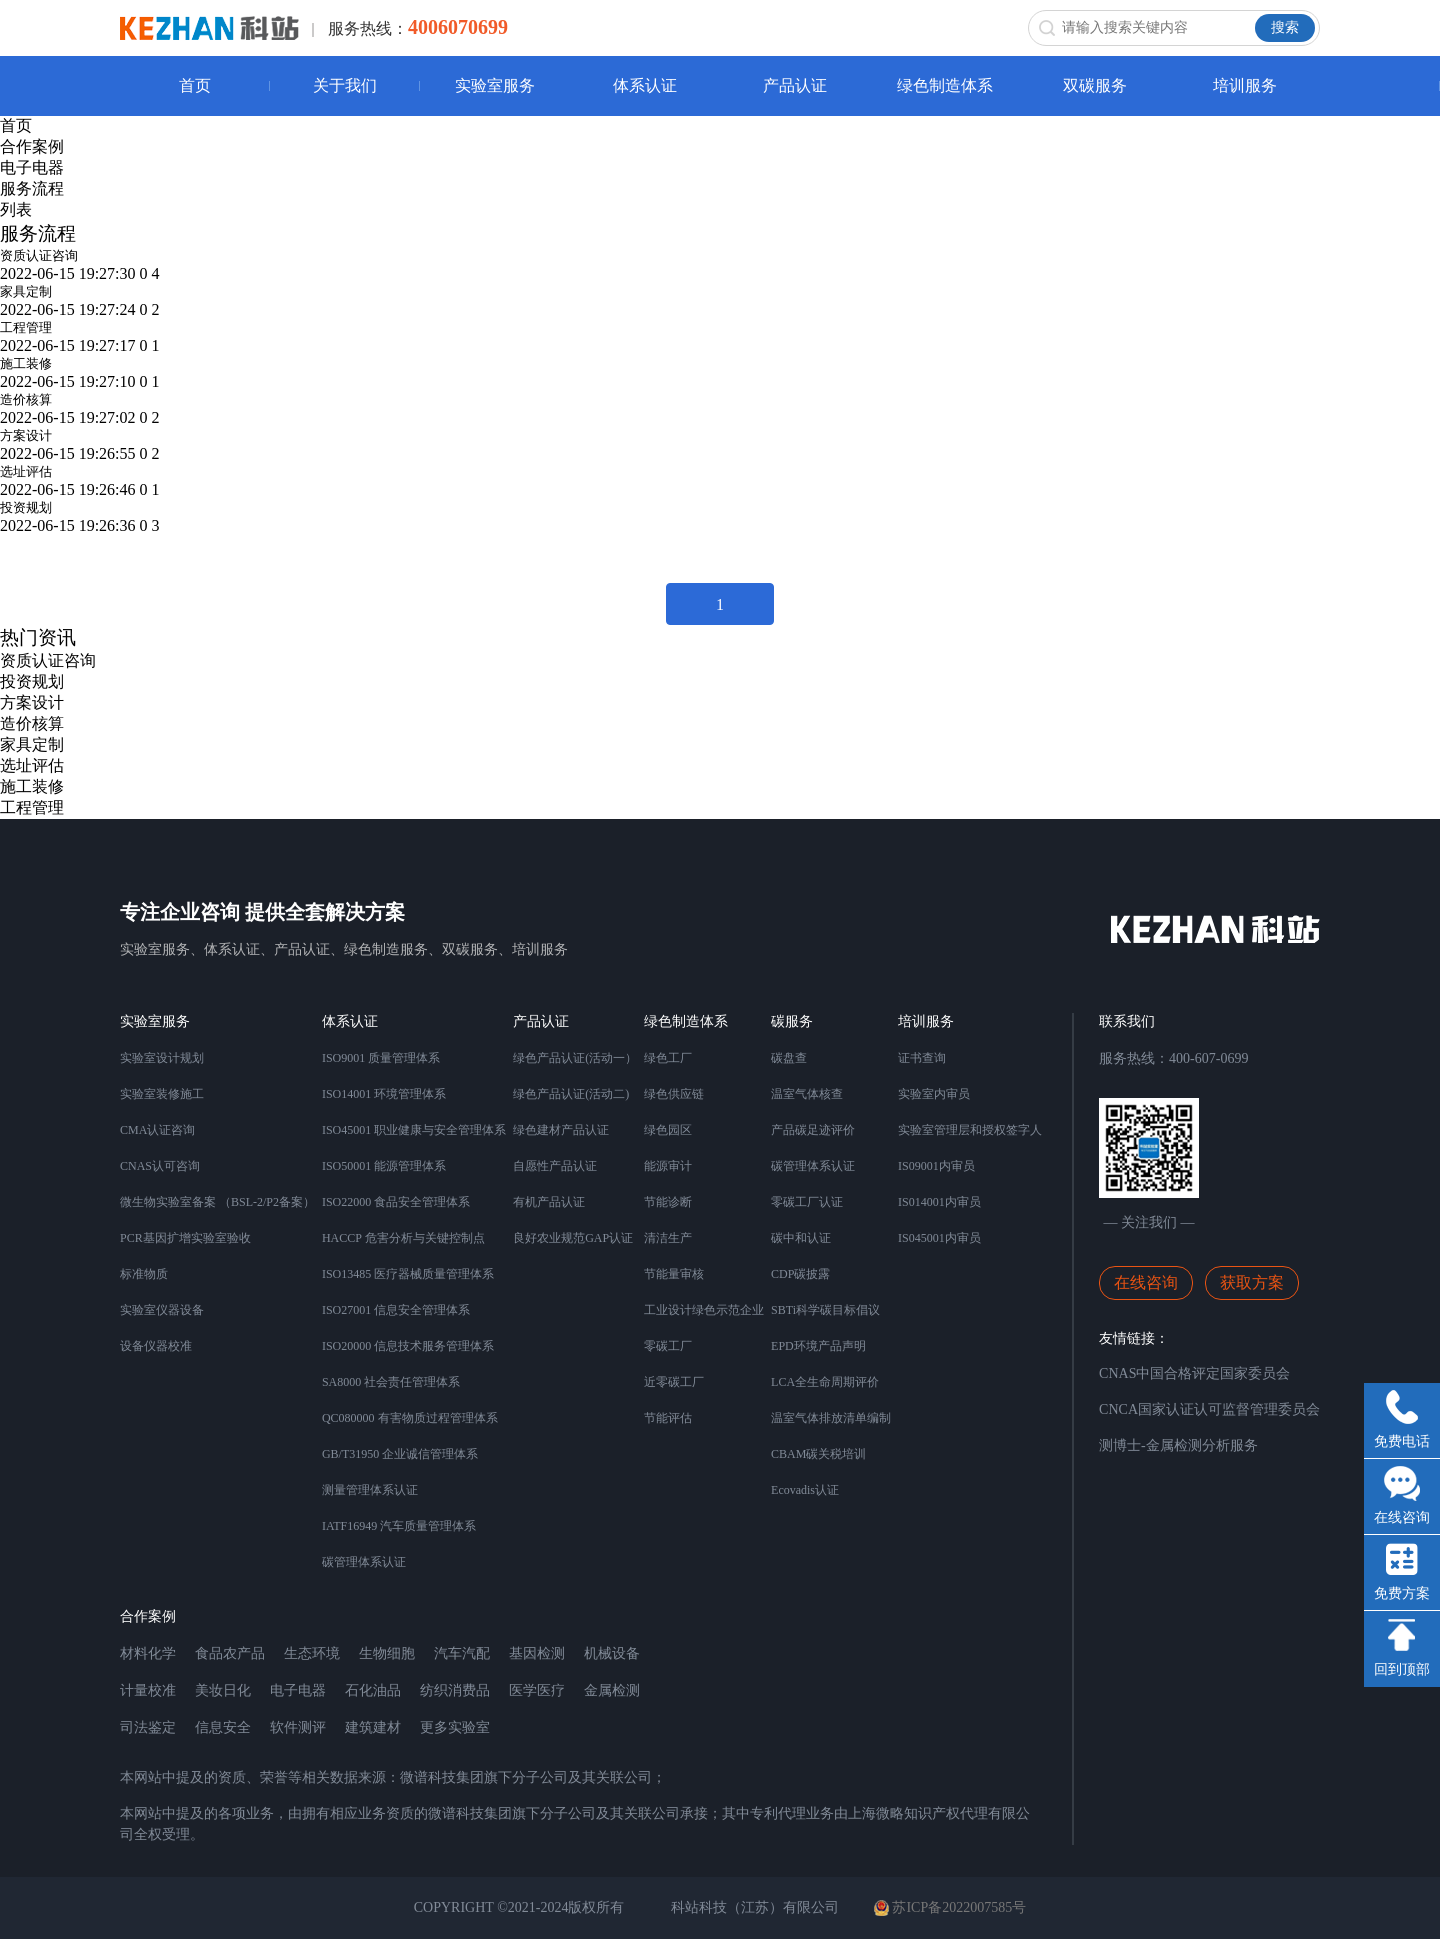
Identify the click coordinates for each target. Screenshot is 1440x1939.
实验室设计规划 (162, 1058)
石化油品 (373, 1690)
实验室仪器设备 (162, 1310)
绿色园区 (668, 1130)
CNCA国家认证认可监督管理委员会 (1209, 1409)
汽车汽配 (462, 1653)
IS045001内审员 (939, 1238)
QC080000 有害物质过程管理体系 (410, 1418)
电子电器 (32, 167)
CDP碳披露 (800, 1274)
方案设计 (26, 435)
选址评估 (26, 471)
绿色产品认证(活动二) (571, 1094)
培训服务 (1245, 85)
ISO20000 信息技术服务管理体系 (408, 1346)
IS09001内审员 (936, 1166)
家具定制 (26, 291)
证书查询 (922, 1058)
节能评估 (668, 1418)
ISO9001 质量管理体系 (381, 1058)
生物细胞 (387, 1653)
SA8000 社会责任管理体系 (391, 1382)
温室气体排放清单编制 (831, 1418)
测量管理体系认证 (370, 1490)
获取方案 (1252, 1282)
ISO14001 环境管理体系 (384, 1094)
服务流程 (32, 188)
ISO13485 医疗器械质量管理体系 (408, 1274)
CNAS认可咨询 (160, 1166)
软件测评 (298, 1727)
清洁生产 (668, 1238)
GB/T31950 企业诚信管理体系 (400, 1454)
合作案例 (32, 146)
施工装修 (26, 363)
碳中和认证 (801, 1238)
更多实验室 (455, 1727)
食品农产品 (230, 1653)
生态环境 (312, 1653)
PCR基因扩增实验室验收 (185, 1238)
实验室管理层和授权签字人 (970, 1130)
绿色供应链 (674, 1094)
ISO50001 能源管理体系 (384, 1166)
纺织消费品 (455, 1690)
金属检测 (612, 1690)
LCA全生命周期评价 (825, 1382)
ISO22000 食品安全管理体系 (396, 1202)
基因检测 (537, 1653)
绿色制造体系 (945, 85)
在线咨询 (1146, 1282)
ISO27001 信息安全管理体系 (396, 1310)
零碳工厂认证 (807, 1202)
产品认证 (795, 85)
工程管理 (26, 327)
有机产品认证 (549, 1202)
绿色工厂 (668, 1058)
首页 (195, 85)
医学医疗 (537, 1690)
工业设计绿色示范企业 (704, 1310)
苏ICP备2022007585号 (950, 1908)
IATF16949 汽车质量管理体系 (399, 1526)
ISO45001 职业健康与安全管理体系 (414, 1130)
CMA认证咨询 (157, 1130)
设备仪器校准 (156, 1346)
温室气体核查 (807, 1094)
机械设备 (612, 1653)
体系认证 (645, 85)
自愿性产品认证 (555, 1166)
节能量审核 (674, 1274)
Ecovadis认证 (805, 1490)
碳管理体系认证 (364, 1562)
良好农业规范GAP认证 (573, 1238)
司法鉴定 (148, 1727)
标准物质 (144, 1274)
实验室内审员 (934, 1094)
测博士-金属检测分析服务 (1178, 1445)
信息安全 (223, 1727)
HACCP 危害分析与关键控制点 (403, 1238)
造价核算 (26, 399)
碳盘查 (789, 1058)
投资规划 (26, 507)
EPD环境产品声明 (818, 1346)
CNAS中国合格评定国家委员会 (1194, 1373)
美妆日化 (223, 1690)
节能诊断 (668, 1202)
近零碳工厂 (674, 1382)
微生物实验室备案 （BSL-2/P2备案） (217, 1202)
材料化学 (148, 1653)
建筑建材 (373, 1727)
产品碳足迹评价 (813, 1130)
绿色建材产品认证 (561, 1130)
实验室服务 (495, 85)
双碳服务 (1095, 85)
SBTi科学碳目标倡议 (825, 1310)
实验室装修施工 (162, 1094)
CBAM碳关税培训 (818, 1454)
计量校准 (148, 1690)
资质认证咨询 (39, 255)
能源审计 (668, 1166)
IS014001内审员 (939, 1202)
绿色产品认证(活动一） (575, 1058)
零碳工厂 (668, 1346)
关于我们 (345, 85)
